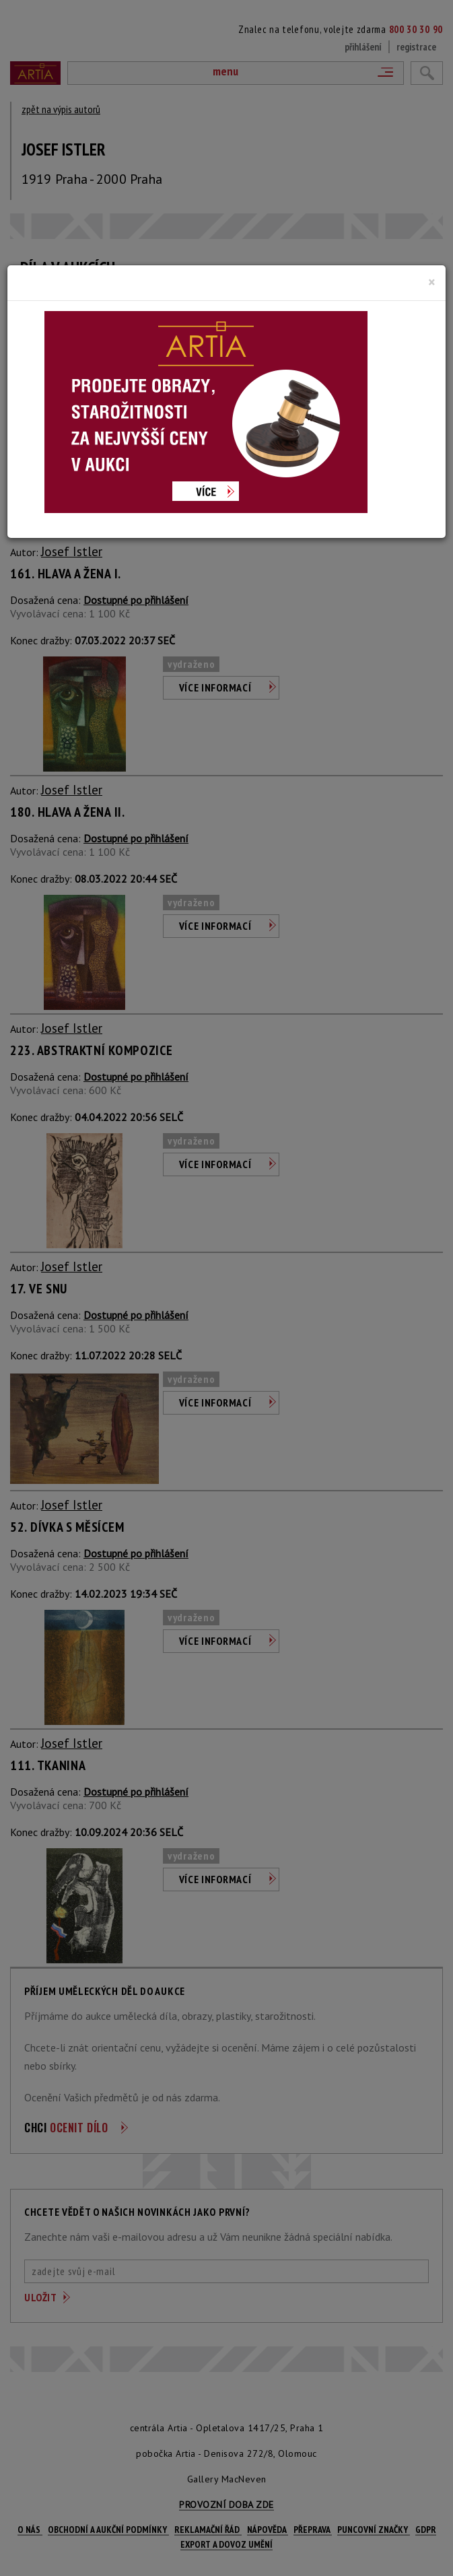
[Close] (431, 282)
